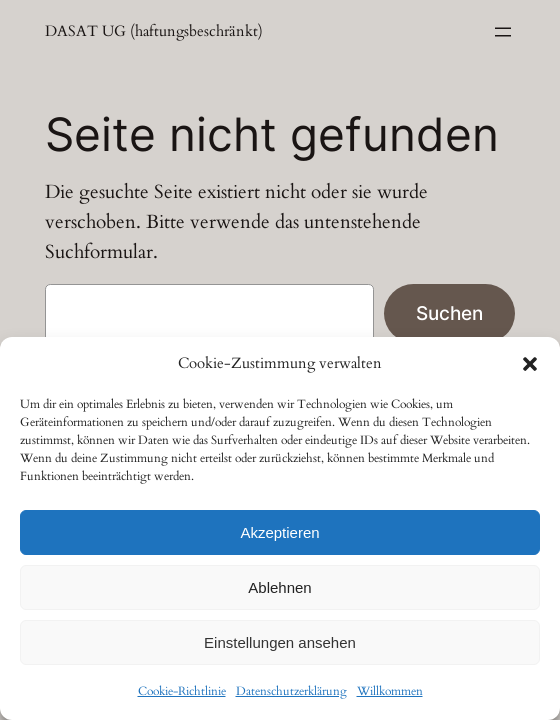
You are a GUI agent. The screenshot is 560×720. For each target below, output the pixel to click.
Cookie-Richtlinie (182, 691)
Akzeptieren (279, 532)
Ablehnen (279, 587)
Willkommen (390, 691)
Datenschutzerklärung (291, 691)
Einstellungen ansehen (280, 642)
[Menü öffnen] (503, 32)
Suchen (449, 313)
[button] (530, 364)
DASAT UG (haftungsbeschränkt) (154, 31)
